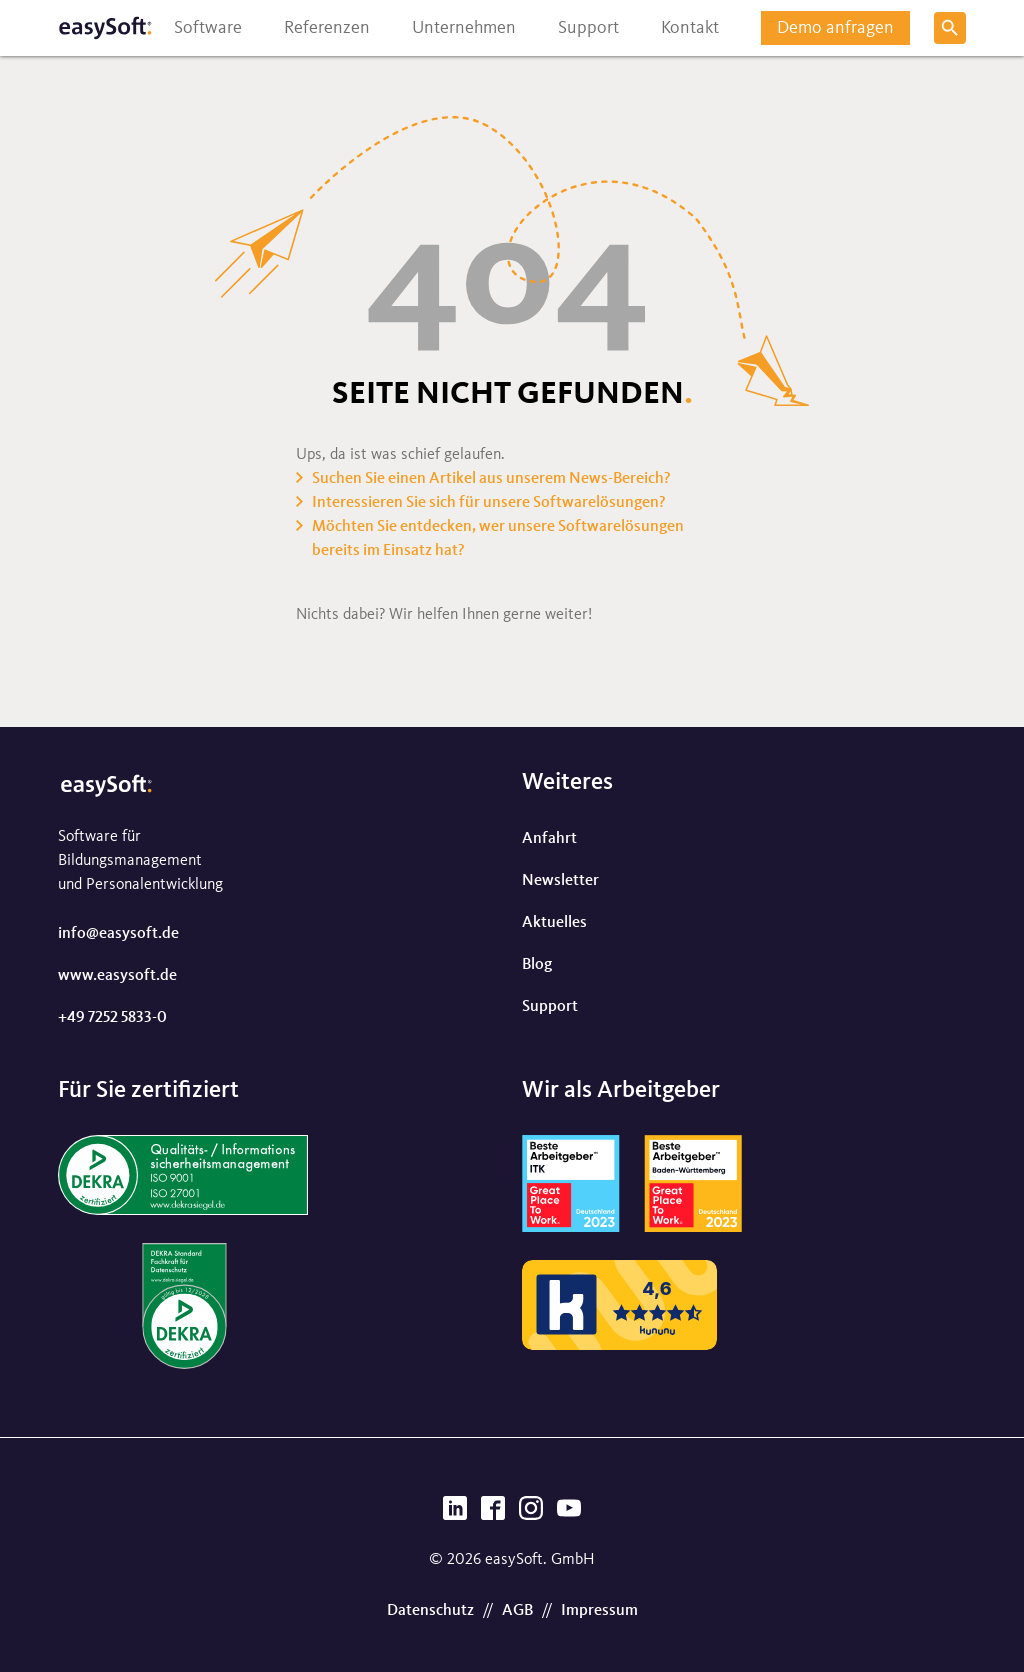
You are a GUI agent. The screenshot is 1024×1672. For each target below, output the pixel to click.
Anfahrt (549, 839)
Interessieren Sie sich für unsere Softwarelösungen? (489, 503)
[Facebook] (493, 1514)
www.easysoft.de (117, 976)
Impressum (599, 1611)
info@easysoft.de (118, 934)
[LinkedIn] (455, 1514)
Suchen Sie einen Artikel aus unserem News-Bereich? (491, 479)
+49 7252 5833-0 (112, 1018)
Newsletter (560, 881)
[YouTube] (569, 1514)
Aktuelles (554, 923)
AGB (517, 1611)
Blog (537, 965)
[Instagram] (531, 1514)
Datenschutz (430, 1611)
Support (550, 1007)
